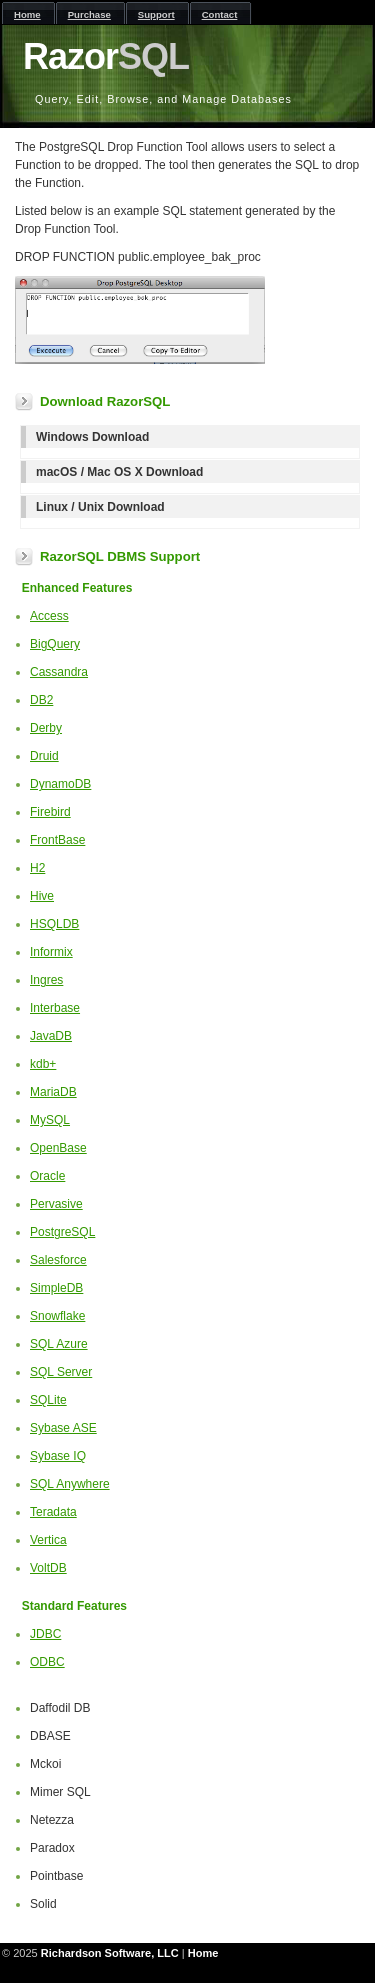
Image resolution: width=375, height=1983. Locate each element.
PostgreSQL (62, 1232)
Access (49, 616)
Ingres (46, 980)
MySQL (50, 1120)
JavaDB (51, 1036)
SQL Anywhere (70, 1484)
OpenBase (58, 1148)
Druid (44, 756)
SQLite (48, 1400)
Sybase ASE (63, 1428)
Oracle (47, 1176)
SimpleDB (56, 1288)
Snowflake (57, 1316)
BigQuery (55, 644)
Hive (42, 896)
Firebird (50, 812)
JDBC (45, 1634)
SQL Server (61, 1372)
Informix (51, 952)
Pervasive (56, 1204)
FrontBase (57, 840)
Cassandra (59, 672)
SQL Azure (59, 1344)
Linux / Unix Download (100, 507)
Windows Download (92, 437)
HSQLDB (54, 924)
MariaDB (53, 1092)
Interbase (55, 1008)
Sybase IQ (58, 1456)
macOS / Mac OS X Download (119, 472)
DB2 (41, 700)
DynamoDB (60, 784)
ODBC (47, 1662)
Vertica (48, 1540)
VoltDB (48, 1568)
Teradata (53, 1512)
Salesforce (58, 1260)
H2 (37, 868)
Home (203, 1953)
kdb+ (43, 1064)
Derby (46, 728)
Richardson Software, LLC (110, 1953)
